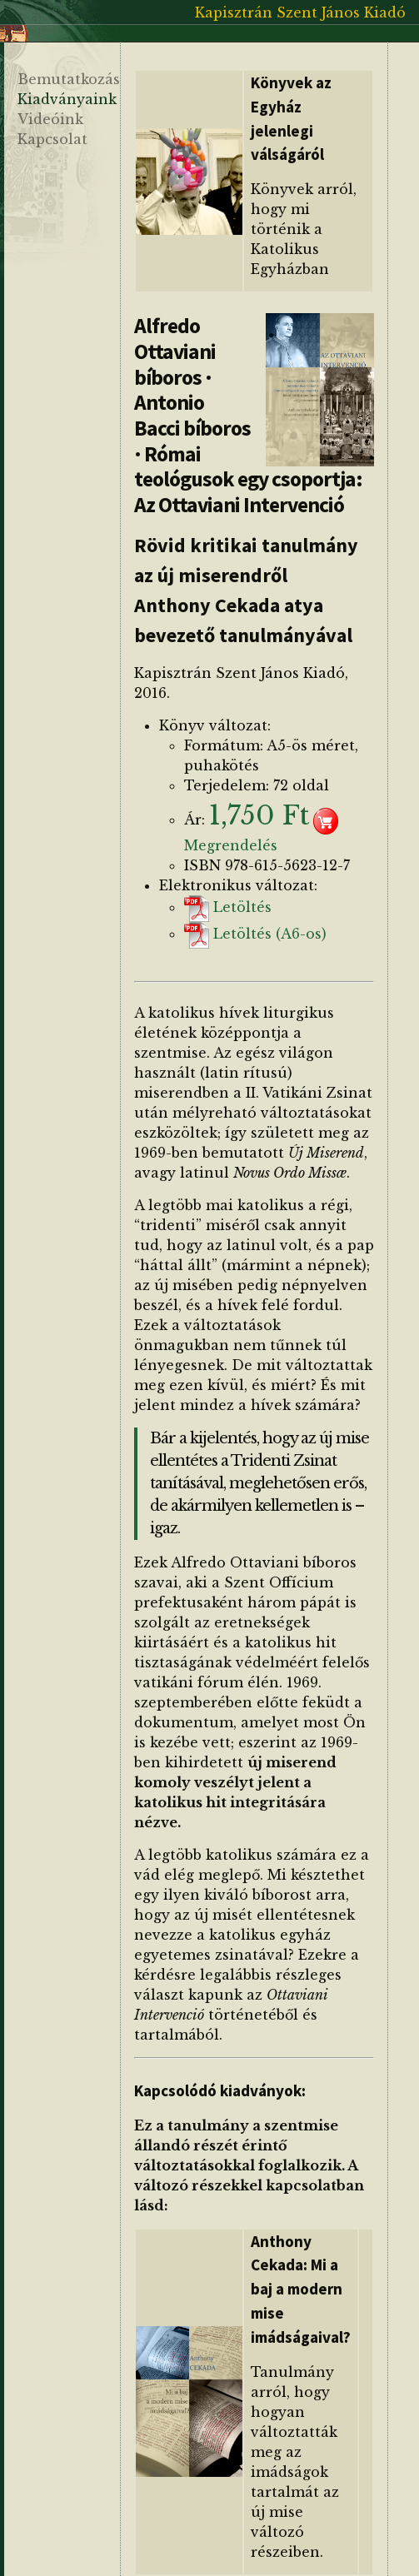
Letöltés (228, 907)
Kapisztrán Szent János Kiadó (300, 12)
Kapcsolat (52, 139)
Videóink (50, 119)
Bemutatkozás (68, 79)
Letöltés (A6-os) (255, 933)
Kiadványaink (67, 99)
